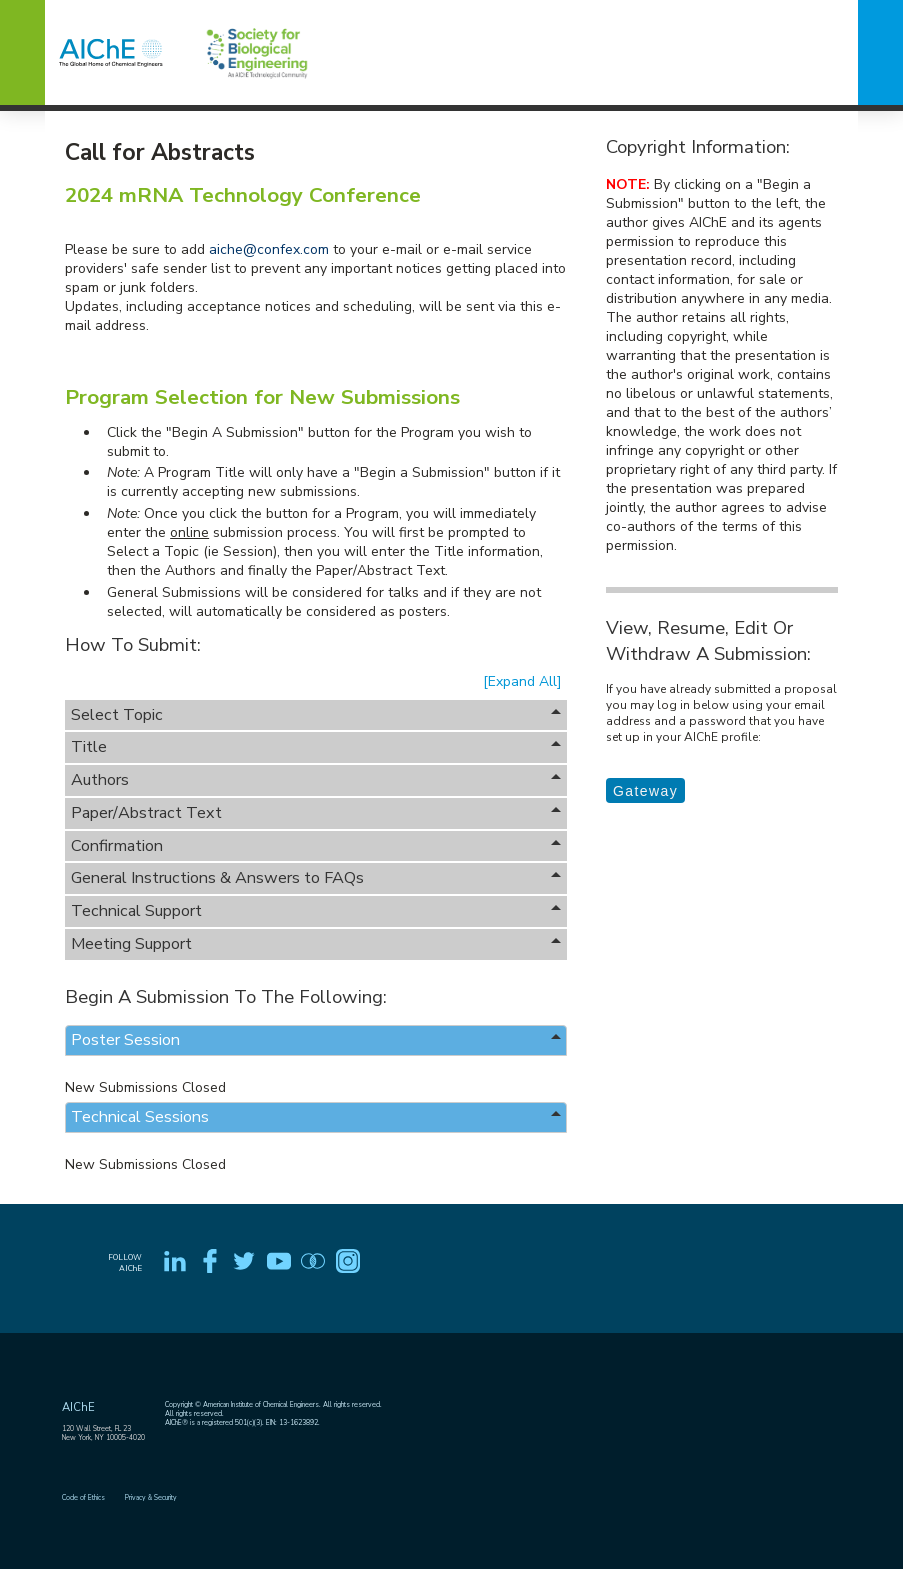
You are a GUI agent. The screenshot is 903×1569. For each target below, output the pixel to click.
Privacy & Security (151, 1497)
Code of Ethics (83, 1497)
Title (316, 747)
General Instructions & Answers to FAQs (316, 878)
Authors (316, 780)
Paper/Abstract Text (316, 813)
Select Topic (316, 715)
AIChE (78, 1407)
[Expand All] (522, 681)
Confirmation (316, 846)
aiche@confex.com (269, 249)
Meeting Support (316, 944)
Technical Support (316, 911)
